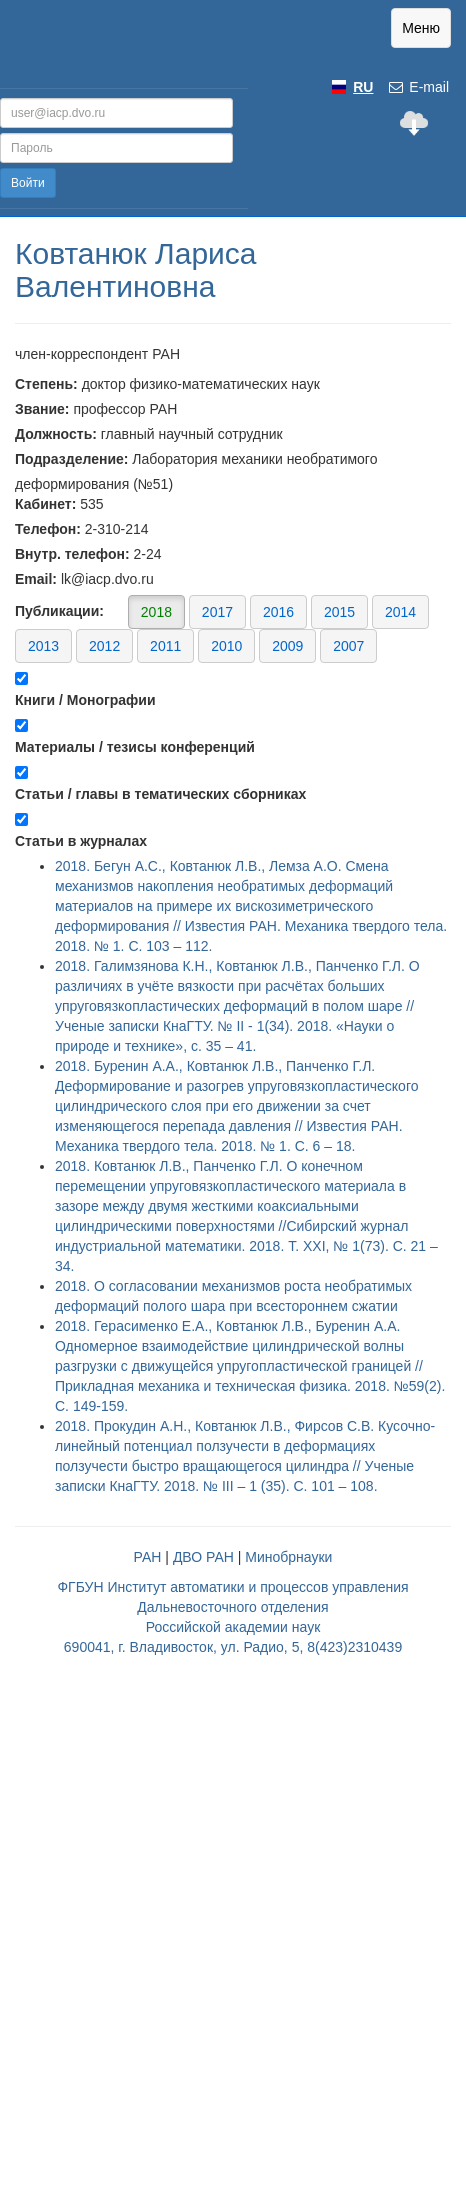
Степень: (46, 384)
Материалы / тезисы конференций (135, 747)
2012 (104, 646)
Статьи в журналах (81, 841)
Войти (28, 183)
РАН (148, 1557)
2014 (400, 612)
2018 (156, 612)
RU (363, 87)
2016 (278, 612)
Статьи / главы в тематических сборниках (160, 794)
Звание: (42, 409)
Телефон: (48, 529)
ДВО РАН (203, 1557)
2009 (287, 646)
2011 (165, 646)
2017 (217, 612)
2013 (43, 646)
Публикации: (222, 628)
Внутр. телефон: (72, 554)
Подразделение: (71, 459)
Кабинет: (45, 504)
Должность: (56, 434)
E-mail (418, 87)
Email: (36, 579)
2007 (348, 646)
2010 (226, 646)
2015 (339, 612)
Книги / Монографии (85, 700)
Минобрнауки (288, 1557)
